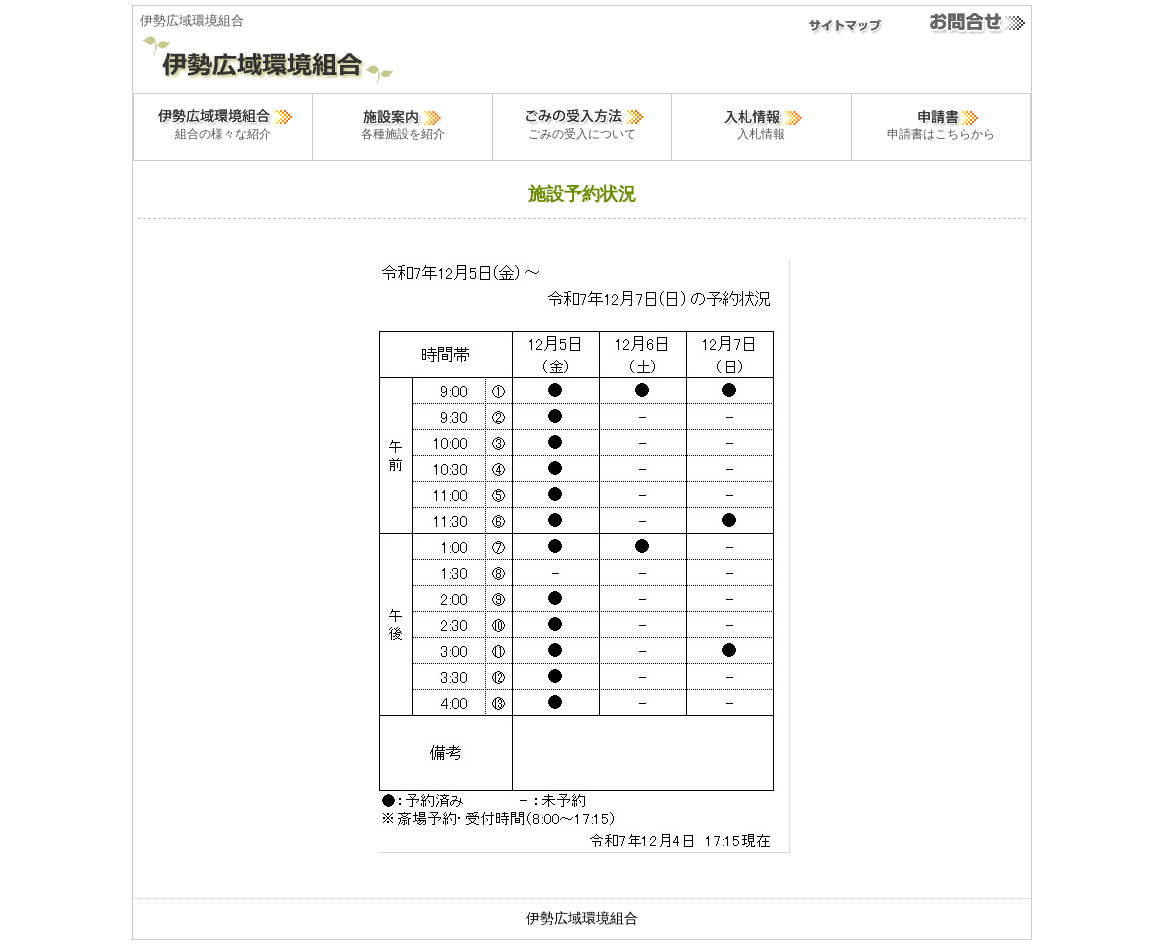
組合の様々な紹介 (223, 122)
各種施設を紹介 (403, 122)
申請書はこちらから (941, 122)
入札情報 (761, 122)
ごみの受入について (582, 122)
